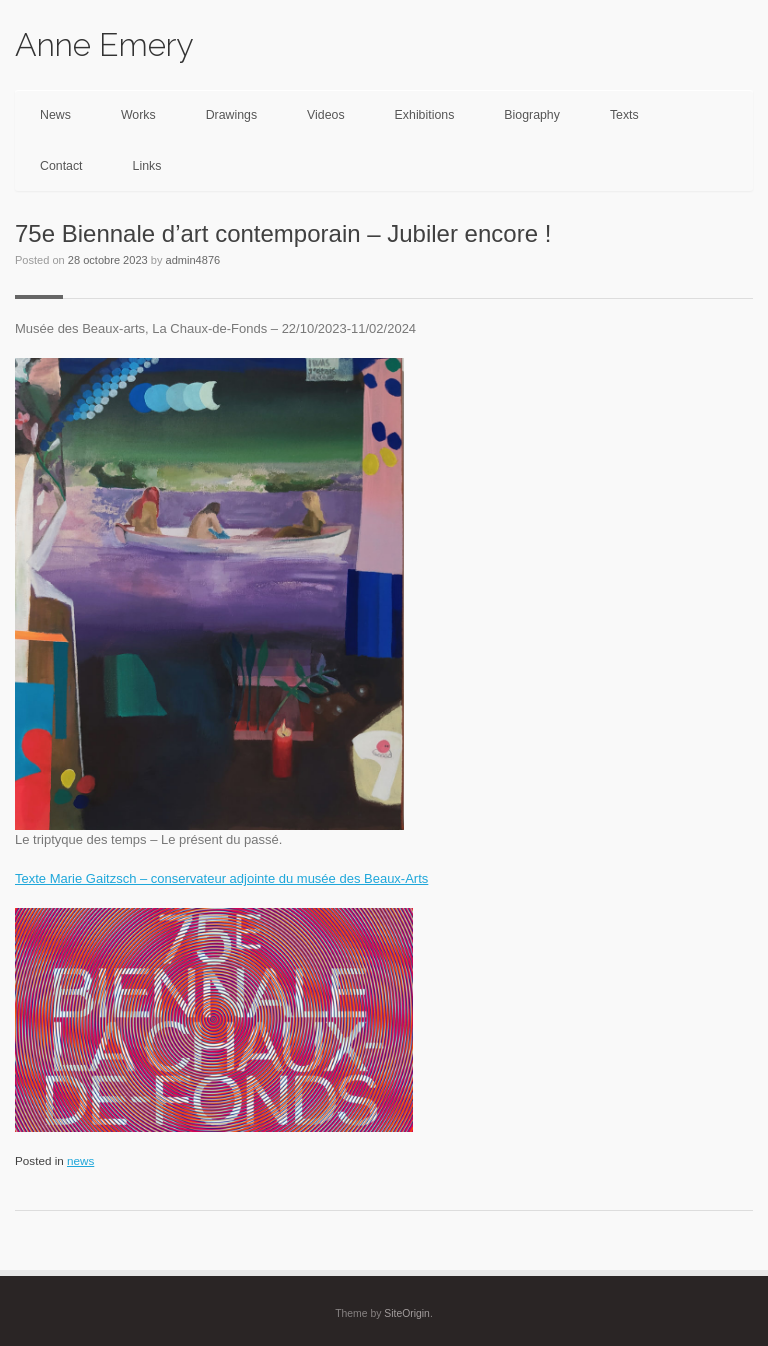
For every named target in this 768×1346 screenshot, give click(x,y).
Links (147, 166)
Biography (532, 115)
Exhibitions (425, 115)
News (55, 115)
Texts (624, 115)
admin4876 (193, 260)
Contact (61, 166)
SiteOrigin (407, 1313)
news (80, 1160)
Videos (326, 115)
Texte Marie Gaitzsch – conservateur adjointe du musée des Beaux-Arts (221, 878)
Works (138, 115)
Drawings (231, 115)
